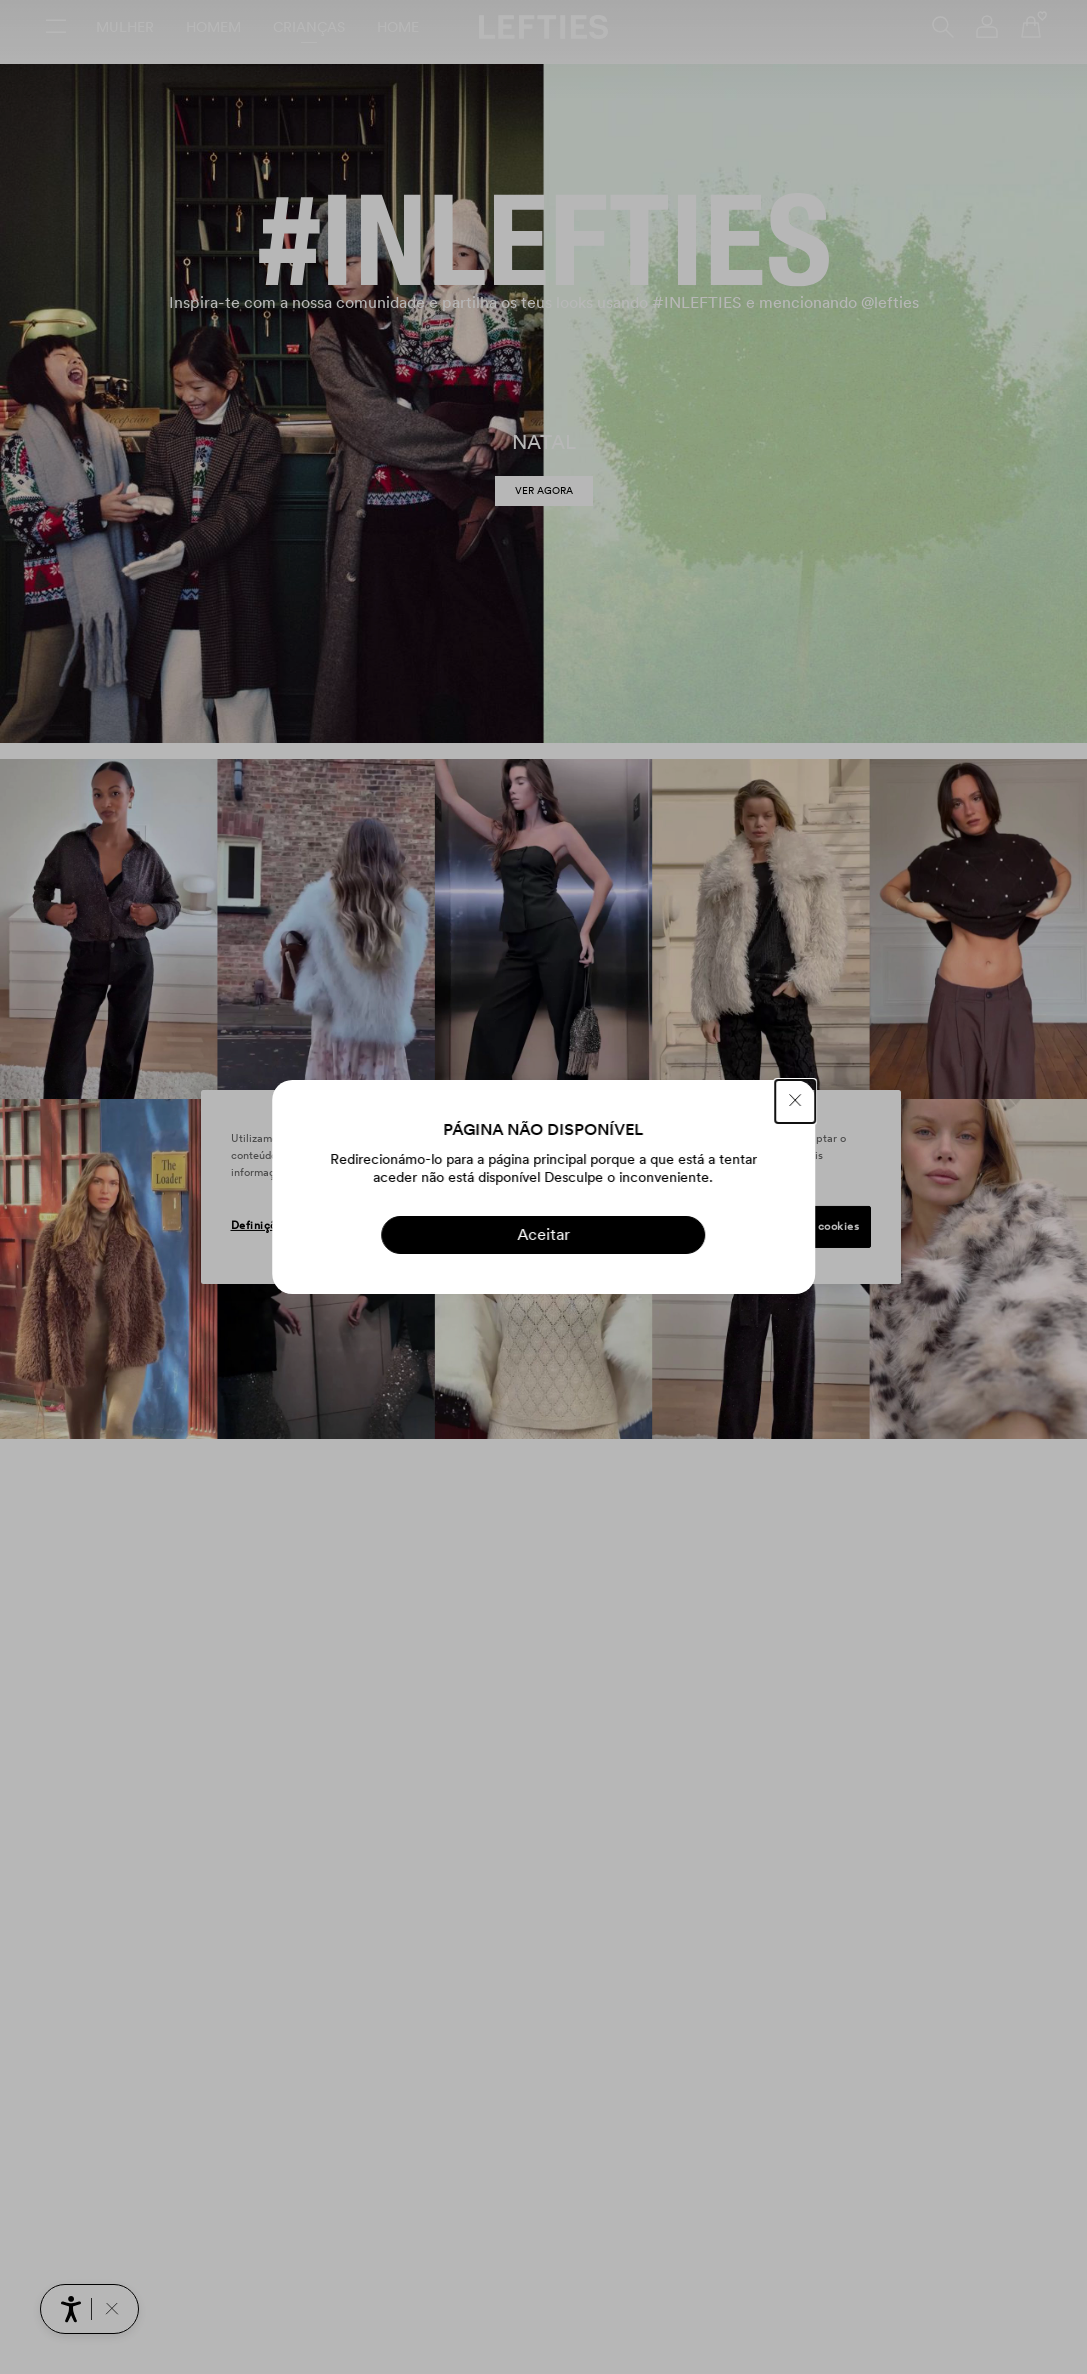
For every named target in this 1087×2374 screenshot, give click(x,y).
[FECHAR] (795, 1101)
